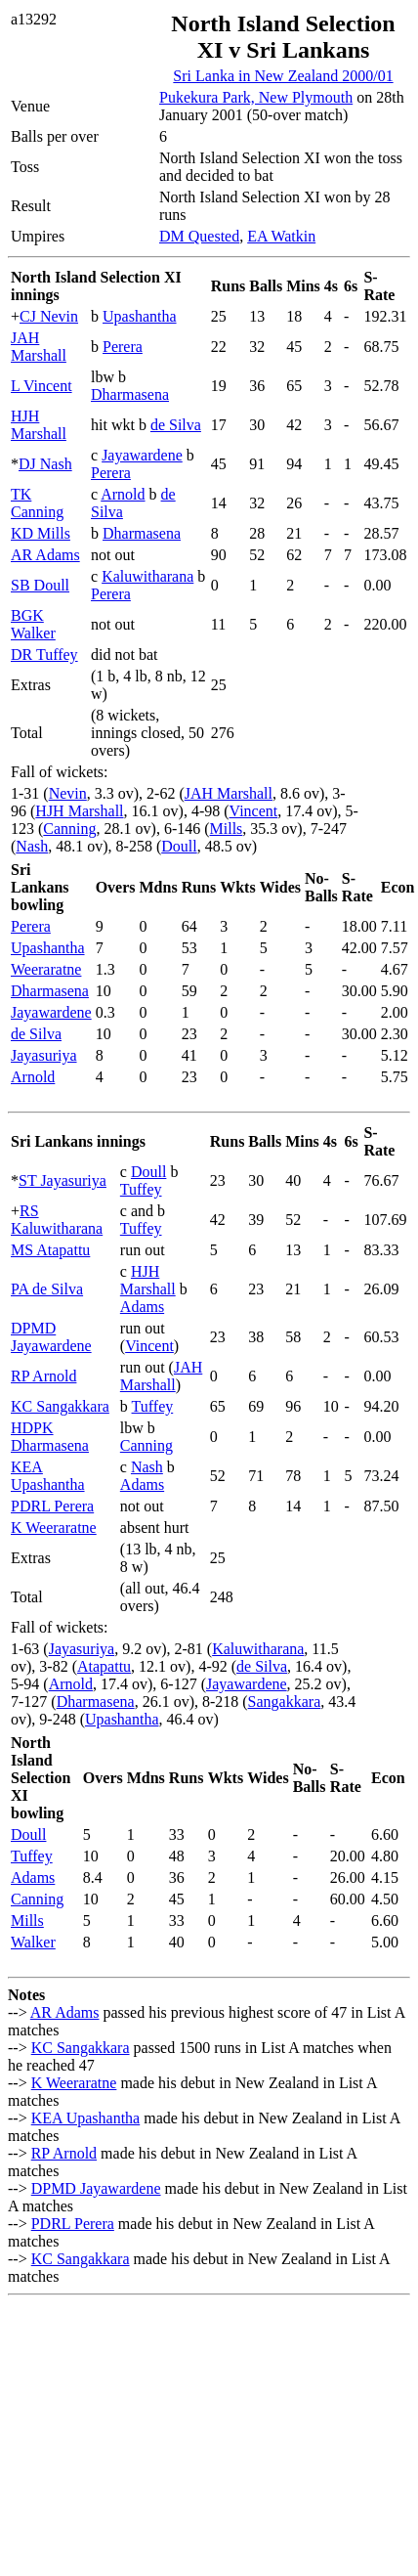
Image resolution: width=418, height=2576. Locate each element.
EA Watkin (281, 236)
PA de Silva (47, 1289)
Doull (178, 846)
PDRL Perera (52, 1506)
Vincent (254, 811)
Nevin (68, 793)
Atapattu (104, 1666)
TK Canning (37, 503)
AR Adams (45, 554)
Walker (33, 1942)
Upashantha (140, 316)
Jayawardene (142, 455)
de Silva (175, 424)
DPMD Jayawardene (51, 1337)
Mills (226, 828)
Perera (123, 346)
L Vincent (41, 385)
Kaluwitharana (147, 576)
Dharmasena (130, 394)
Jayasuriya (44, 1055)
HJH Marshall (38, 425)
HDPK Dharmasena (50, 1436)
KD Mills (40, 533)
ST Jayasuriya (62, 1180)
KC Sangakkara (60, 1406)
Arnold (123, 494)
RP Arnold (43, 1376)
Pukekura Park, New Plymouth (256, 97)
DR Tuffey (44, 654)
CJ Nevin (49, 316)
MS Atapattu (50, 1250)
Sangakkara (284, 1701)
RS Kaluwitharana (57, 1219)
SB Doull (40, 585)
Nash (32, 846)
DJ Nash (45, 464)
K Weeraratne (54, 1527)
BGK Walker (33, 624)
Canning (69, 828)
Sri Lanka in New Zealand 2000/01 (283, 75)
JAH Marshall (38, 346)
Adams (142, 1306)
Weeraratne (46, 969)
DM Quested (199, 236)
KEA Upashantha (48, 1476)
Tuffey (141, 1189)
